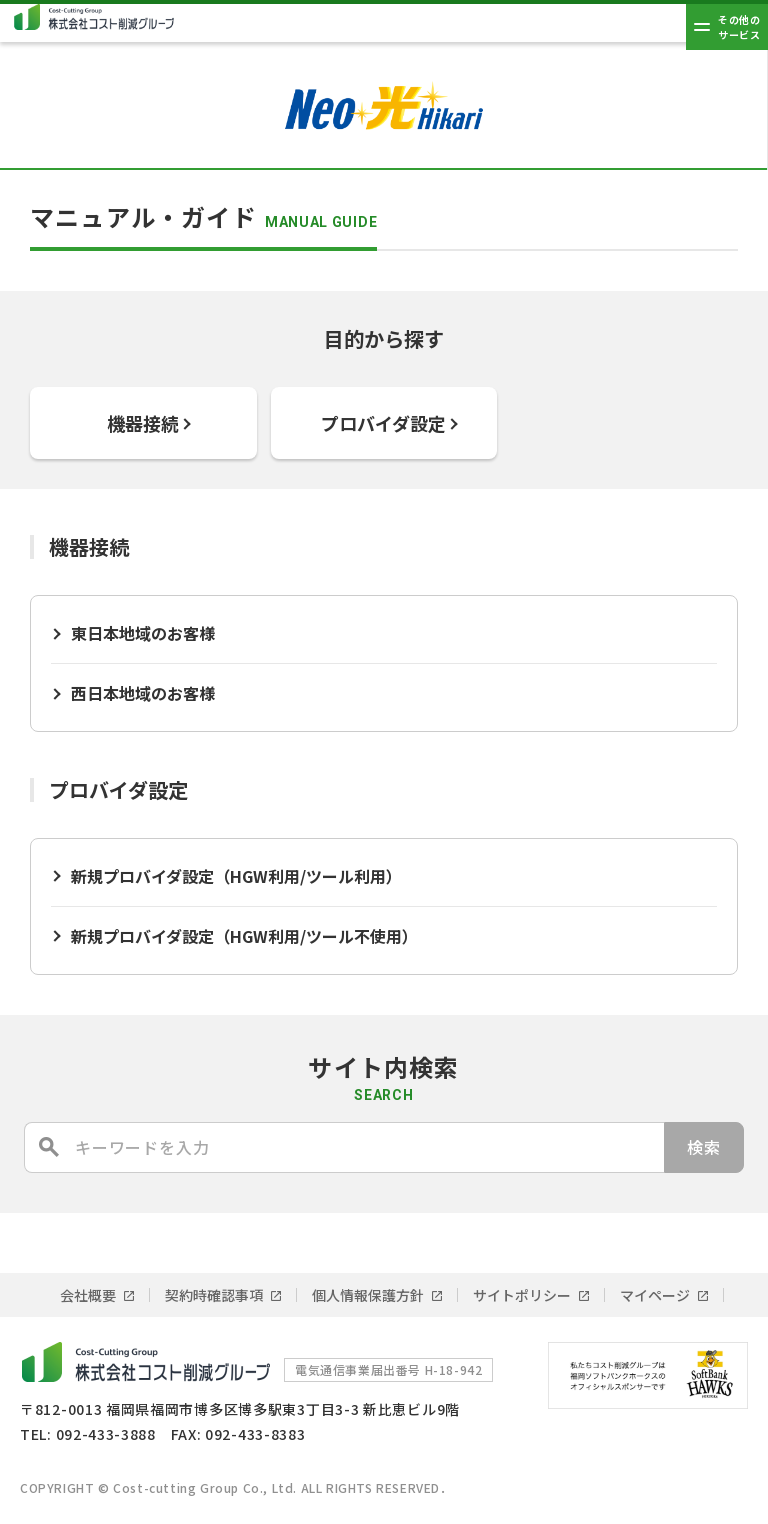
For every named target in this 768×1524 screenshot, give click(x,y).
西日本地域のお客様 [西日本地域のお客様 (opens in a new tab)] (143, 693)
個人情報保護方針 (368, 1295)
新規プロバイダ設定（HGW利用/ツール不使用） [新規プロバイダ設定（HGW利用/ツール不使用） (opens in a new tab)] (244, 936)
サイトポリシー (522, 1295)
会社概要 (88, 1295)
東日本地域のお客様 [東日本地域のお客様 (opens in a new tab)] (143, 633)
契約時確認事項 (214, 1295)
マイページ (655, 1295)
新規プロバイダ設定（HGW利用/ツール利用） (236, 876)
